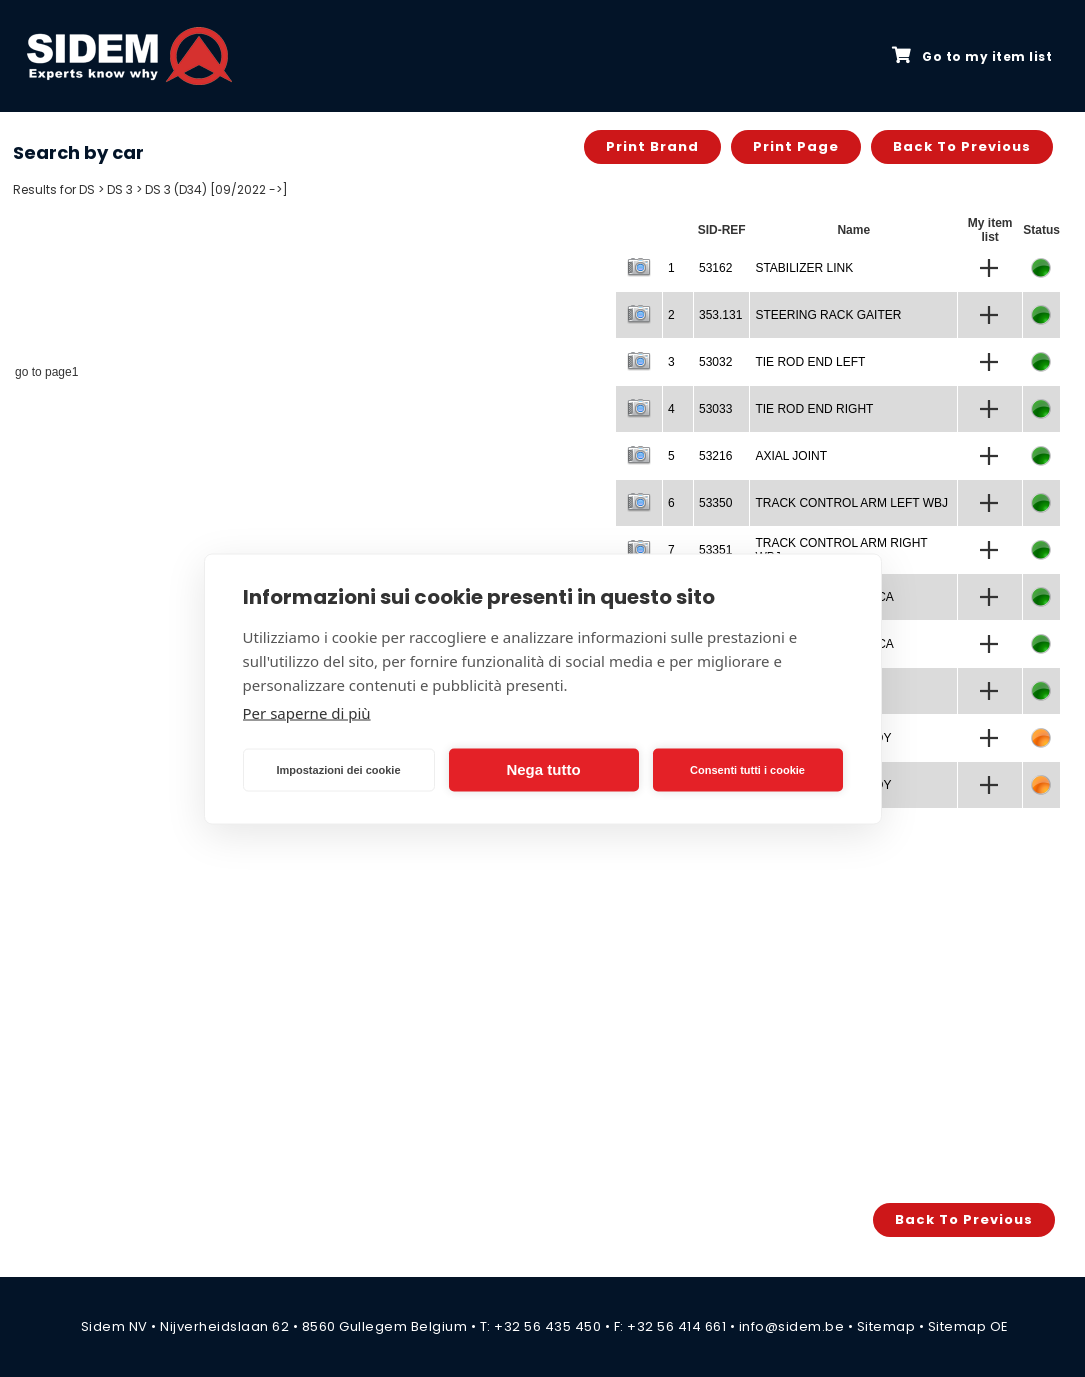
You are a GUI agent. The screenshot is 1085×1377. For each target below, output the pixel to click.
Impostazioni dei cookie (338, 770)
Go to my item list (972, 56)
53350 (715, 503)
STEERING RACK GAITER (828, 315)
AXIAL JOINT (791, 456)
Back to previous (962, 146)
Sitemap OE (968, 1326)
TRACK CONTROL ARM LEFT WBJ (851, 503)
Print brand (652, 146)
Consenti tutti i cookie (747, 770)
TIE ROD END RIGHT (814, 409)
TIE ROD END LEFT (810, 362)
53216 (715, 456)
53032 (715, 362)
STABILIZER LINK (804, 268)
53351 (715, 550)
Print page (796, 146)
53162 (715, 268)
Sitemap (886, 1326)
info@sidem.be (792, 1326)
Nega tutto (543, 769)
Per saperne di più (307, 712)
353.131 (720, 315)
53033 (715, 409)
